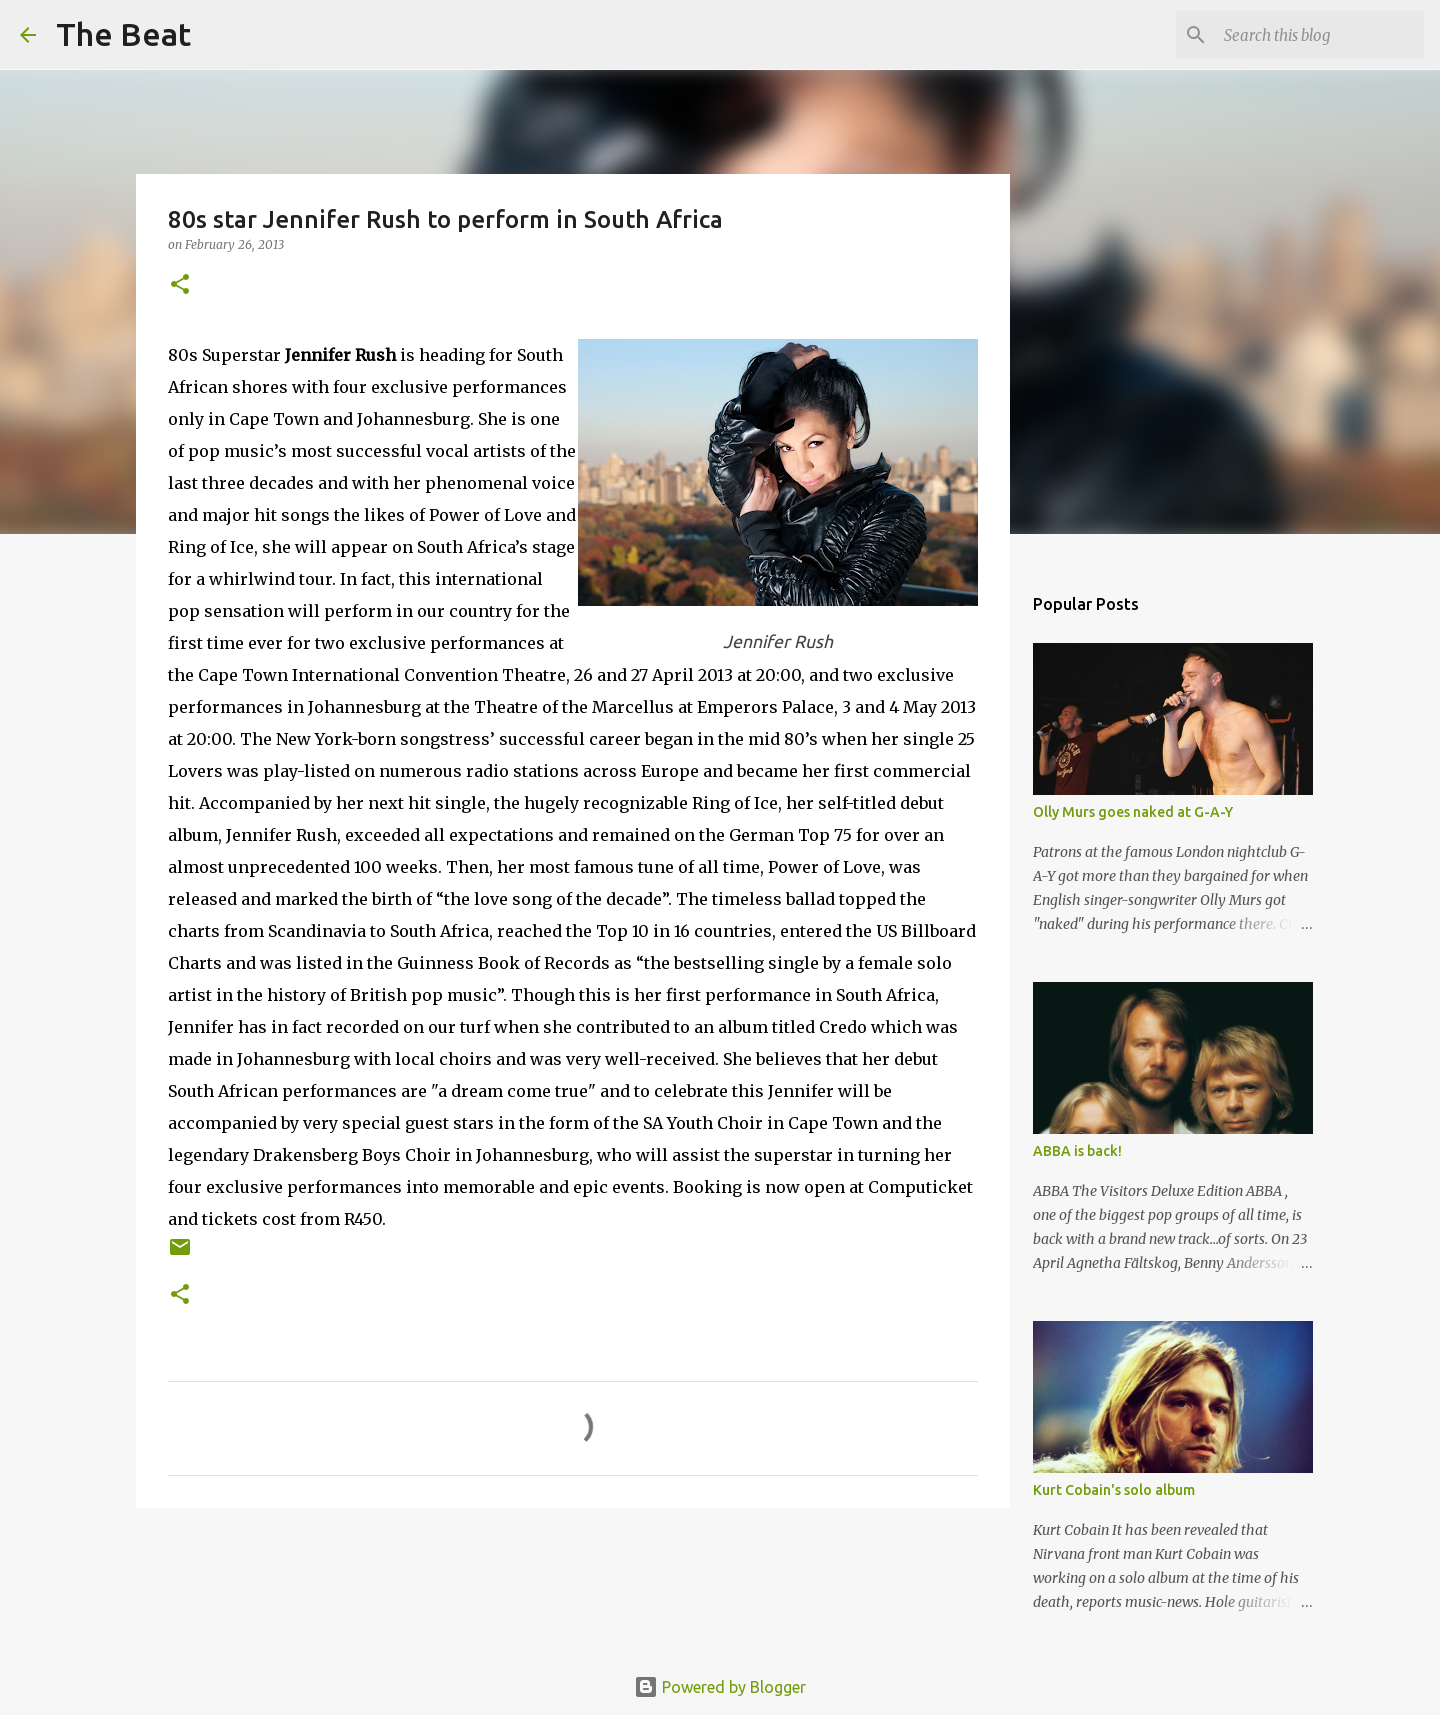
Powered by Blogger (720, 1687)
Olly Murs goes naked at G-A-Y (1133, 812)
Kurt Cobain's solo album (1114, 1490)
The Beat (123, 34)
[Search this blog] (1319, 35)
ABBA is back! (1077, 1151)
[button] (180, 285)
